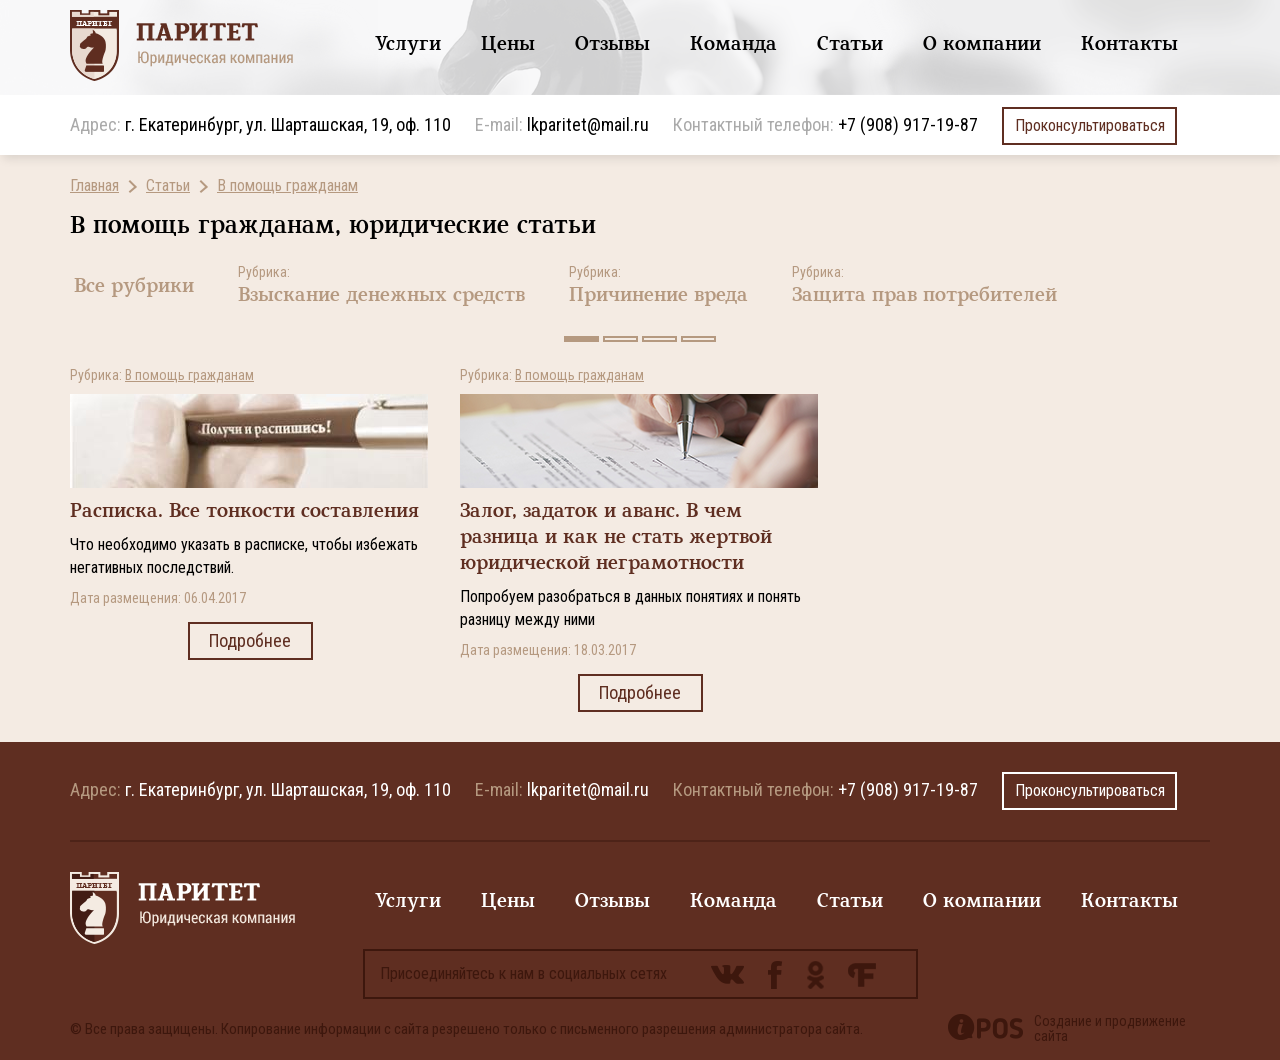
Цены (508, 43)
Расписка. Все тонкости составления (244, 510)
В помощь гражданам (287, 185)
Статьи (850, 43)
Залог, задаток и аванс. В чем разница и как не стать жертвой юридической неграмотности (616, 536)
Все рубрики (134, 285)
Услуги (408, 43)
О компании (982, 43)
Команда (733, 43)
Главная (94, 185)
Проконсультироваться (1089, 126)
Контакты (1129, 43)
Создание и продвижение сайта (1110, 1029)
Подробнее (250, 641)
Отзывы (612, 43)
